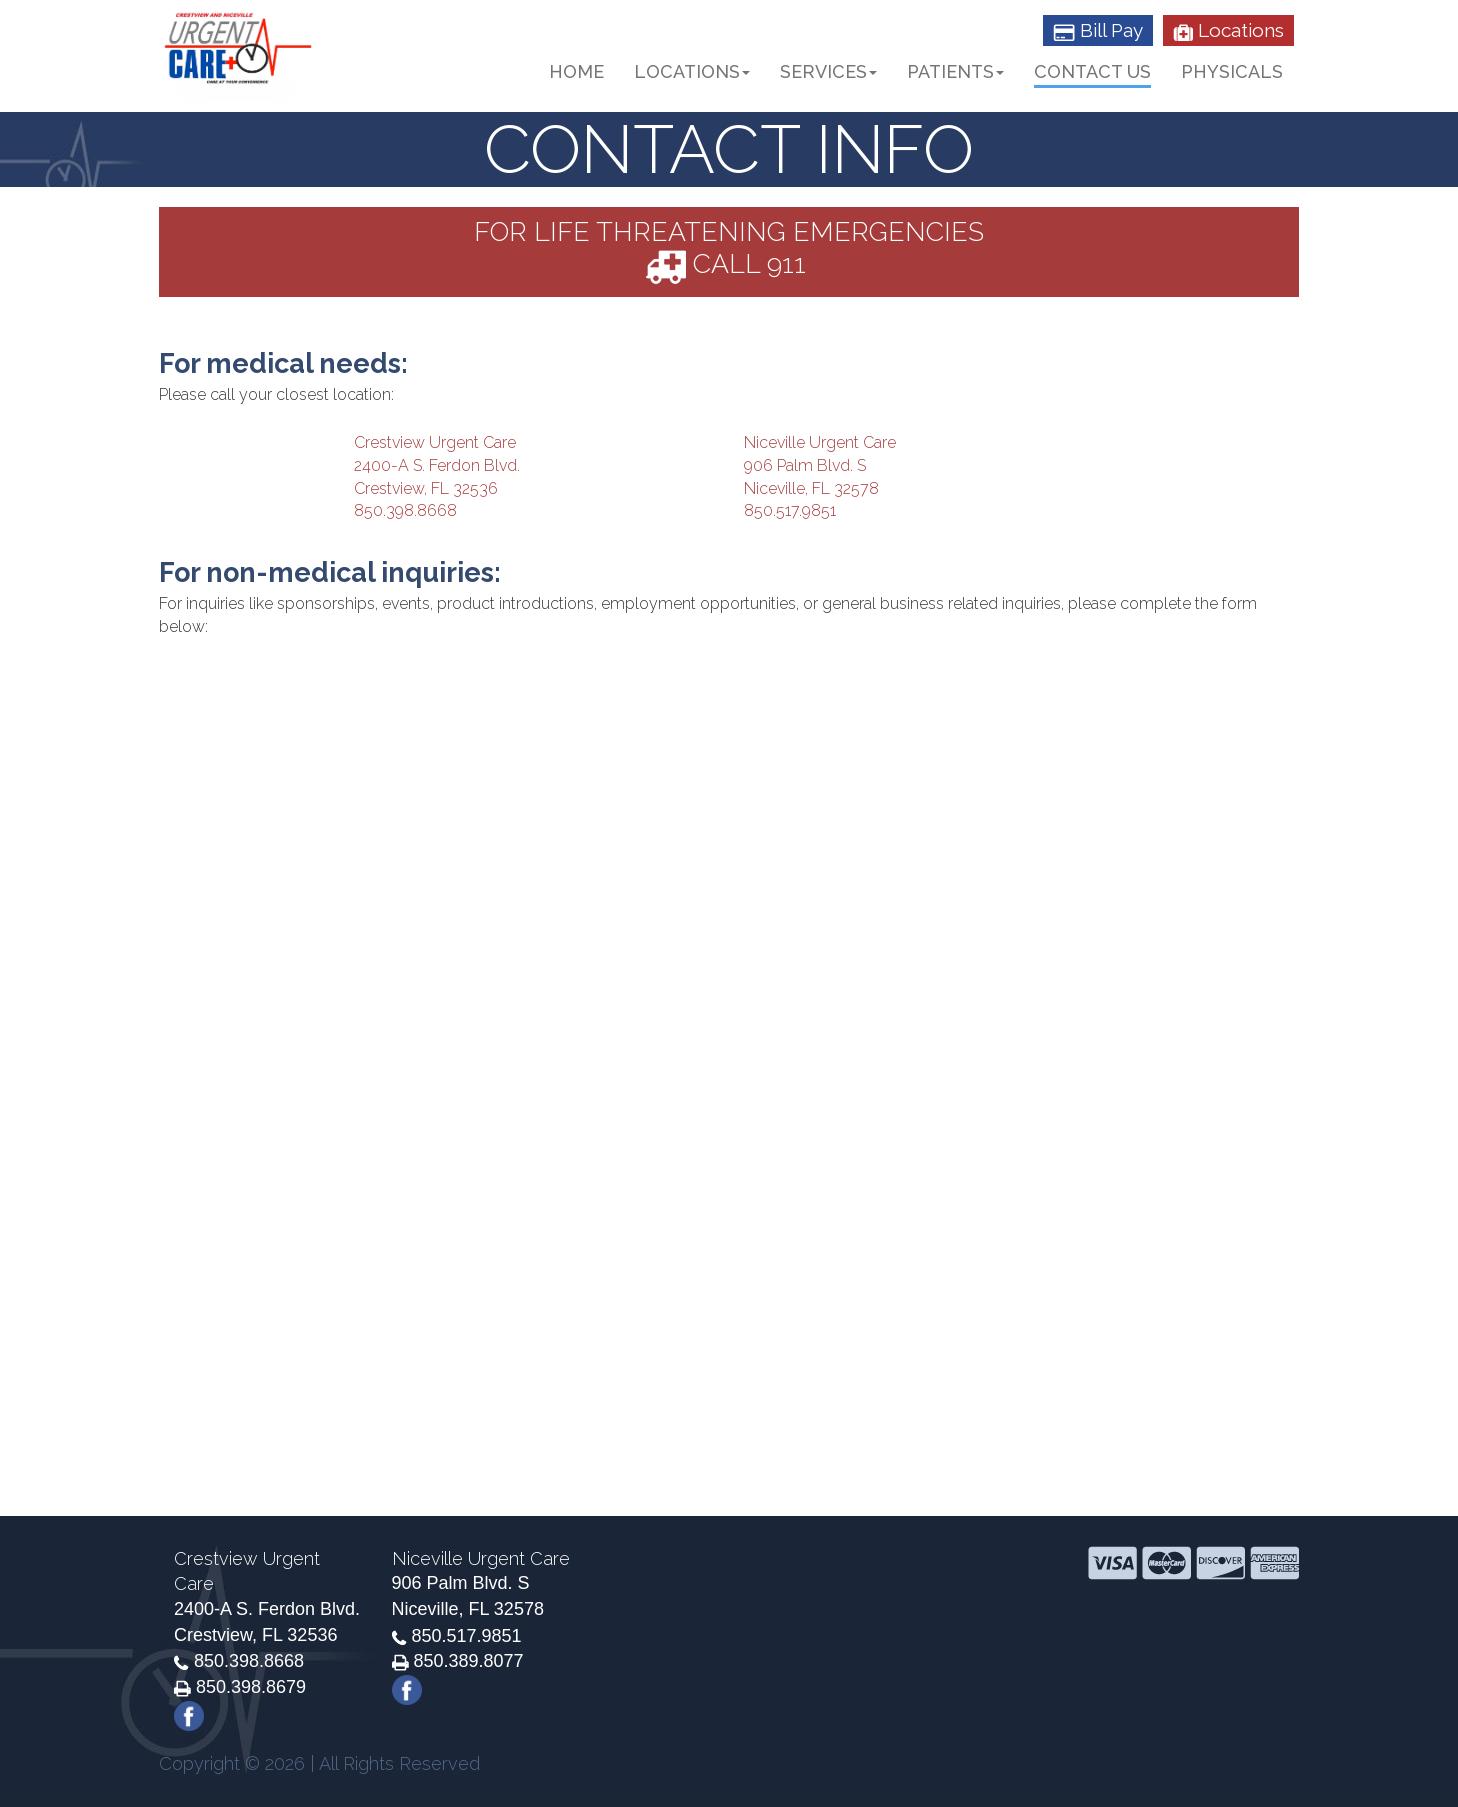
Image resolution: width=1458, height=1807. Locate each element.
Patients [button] (955, 72)
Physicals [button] (1232, 72)
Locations (1228, 30)
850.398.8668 (405, 510)
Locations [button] (692, 72)
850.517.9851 (790, 510)
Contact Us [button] (1092, 72)
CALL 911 (726, 263)
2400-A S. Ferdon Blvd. (437, 465)
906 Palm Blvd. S (805, 465)
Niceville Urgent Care (820, 442)
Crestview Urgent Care (435, 442)
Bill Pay (1098, 30)
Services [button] (828, 72)
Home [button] (576, 72)
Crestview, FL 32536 (426, 488)
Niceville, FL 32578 (811, 488)
